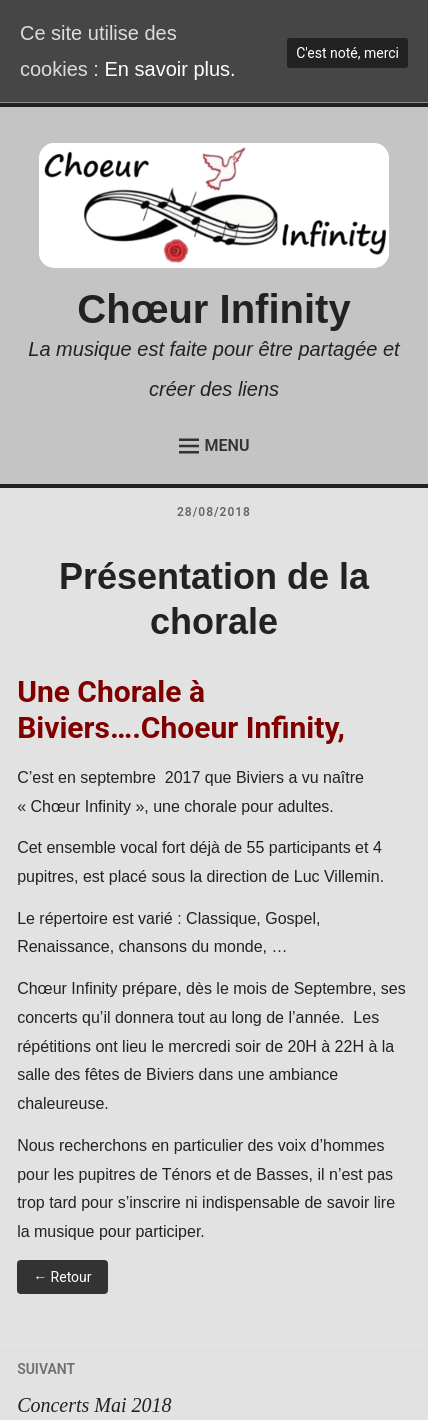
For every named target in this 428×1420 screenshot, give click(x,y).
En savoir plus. (169, 69)
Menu (214, 446)
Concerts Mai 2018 (214, 1383)
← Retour (62, 1277)
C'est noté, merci (347, 53)
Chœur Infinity (213, 309)
